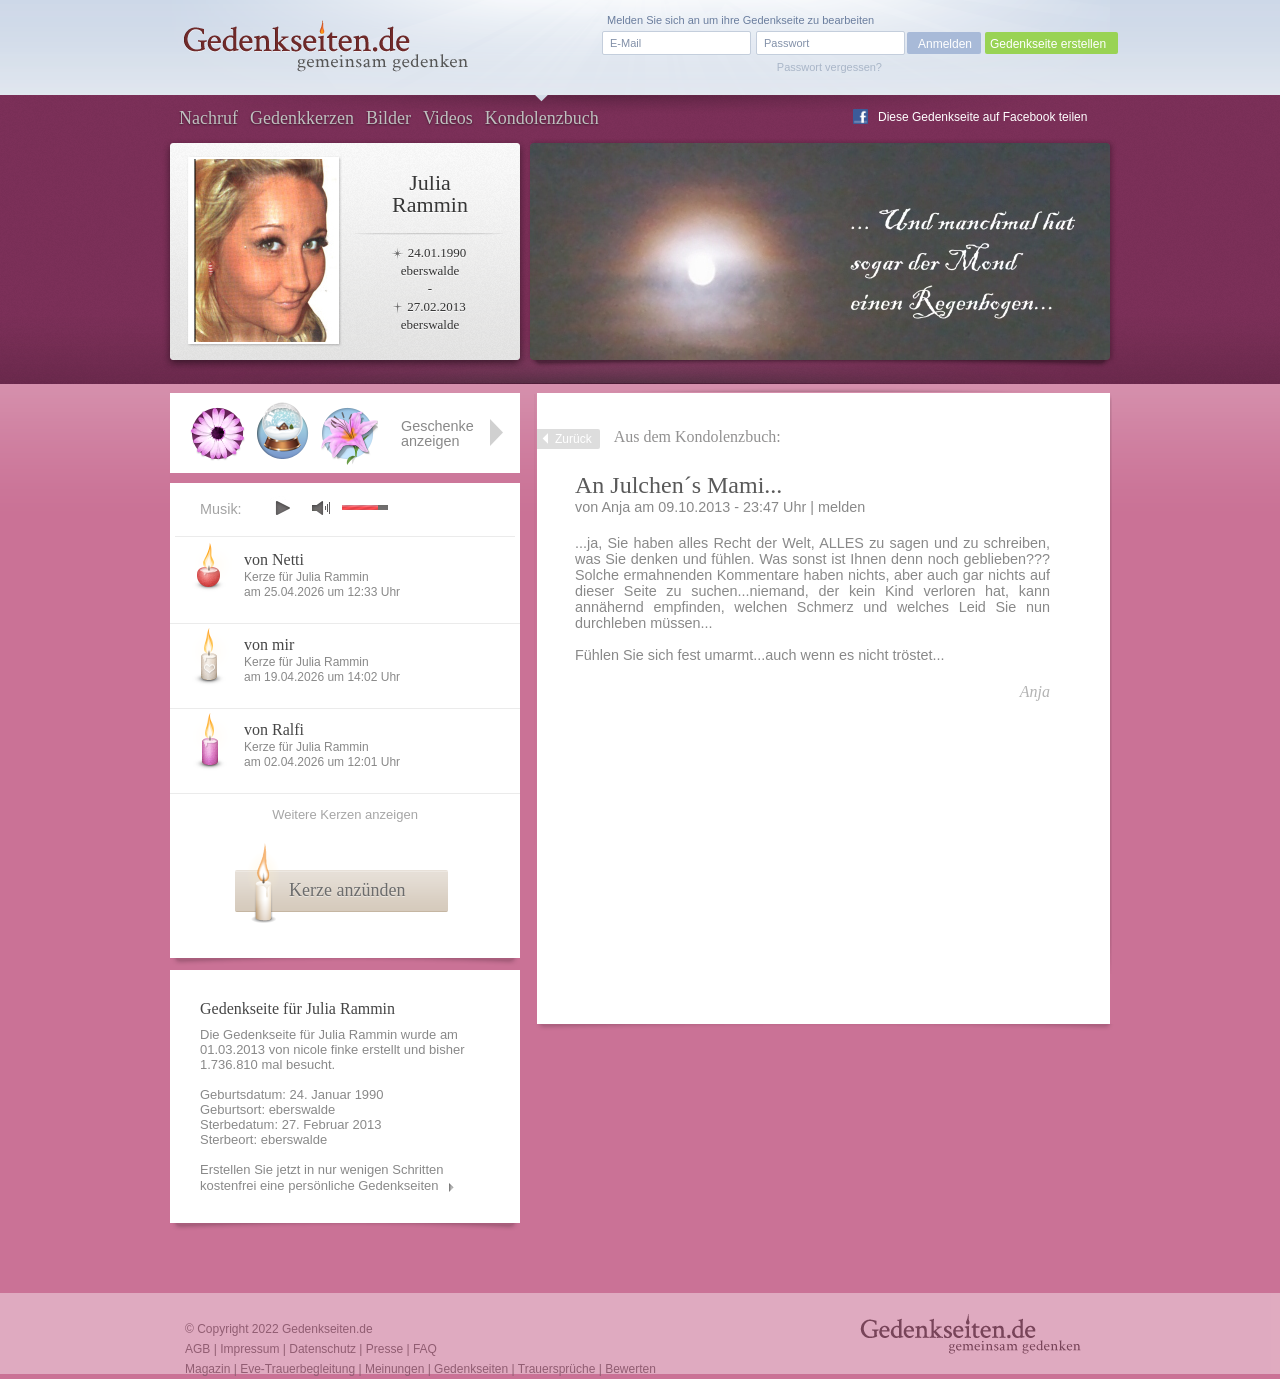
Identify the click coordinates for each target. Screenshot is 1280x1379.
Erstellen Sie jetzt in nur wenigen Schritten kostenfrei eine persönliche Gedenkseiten (322, 1177)
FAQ (425, 1349)
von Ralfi (274, 729)
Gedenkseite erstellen (1048, 44)
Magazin (207, 1369)
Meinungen (394, 1369)
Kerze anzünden (347, 890)
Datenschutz (322, 1349)
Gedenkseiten (471, 1369)
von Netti (274, 559)
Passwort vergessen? (829, 67)
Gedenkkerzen (302, 118)
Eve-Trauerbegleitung (297, 1369)
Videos (448, 118)
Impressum (249, 1349)
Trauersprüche (557, 1369)
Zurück (573, 439)
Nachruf (208, 118)
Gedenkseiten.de (327, 1329)
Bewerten (630, 1369)
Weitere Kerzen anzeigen (345, 814)
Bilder (388, 118)
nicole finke (325, 1049)
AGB (197, 1349)
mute (321, 507)
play (282, 508)
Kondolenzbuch (542, 118)
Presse (384, 1349)
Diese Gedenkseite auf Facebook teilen (982, 117)
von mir (269, 644)
